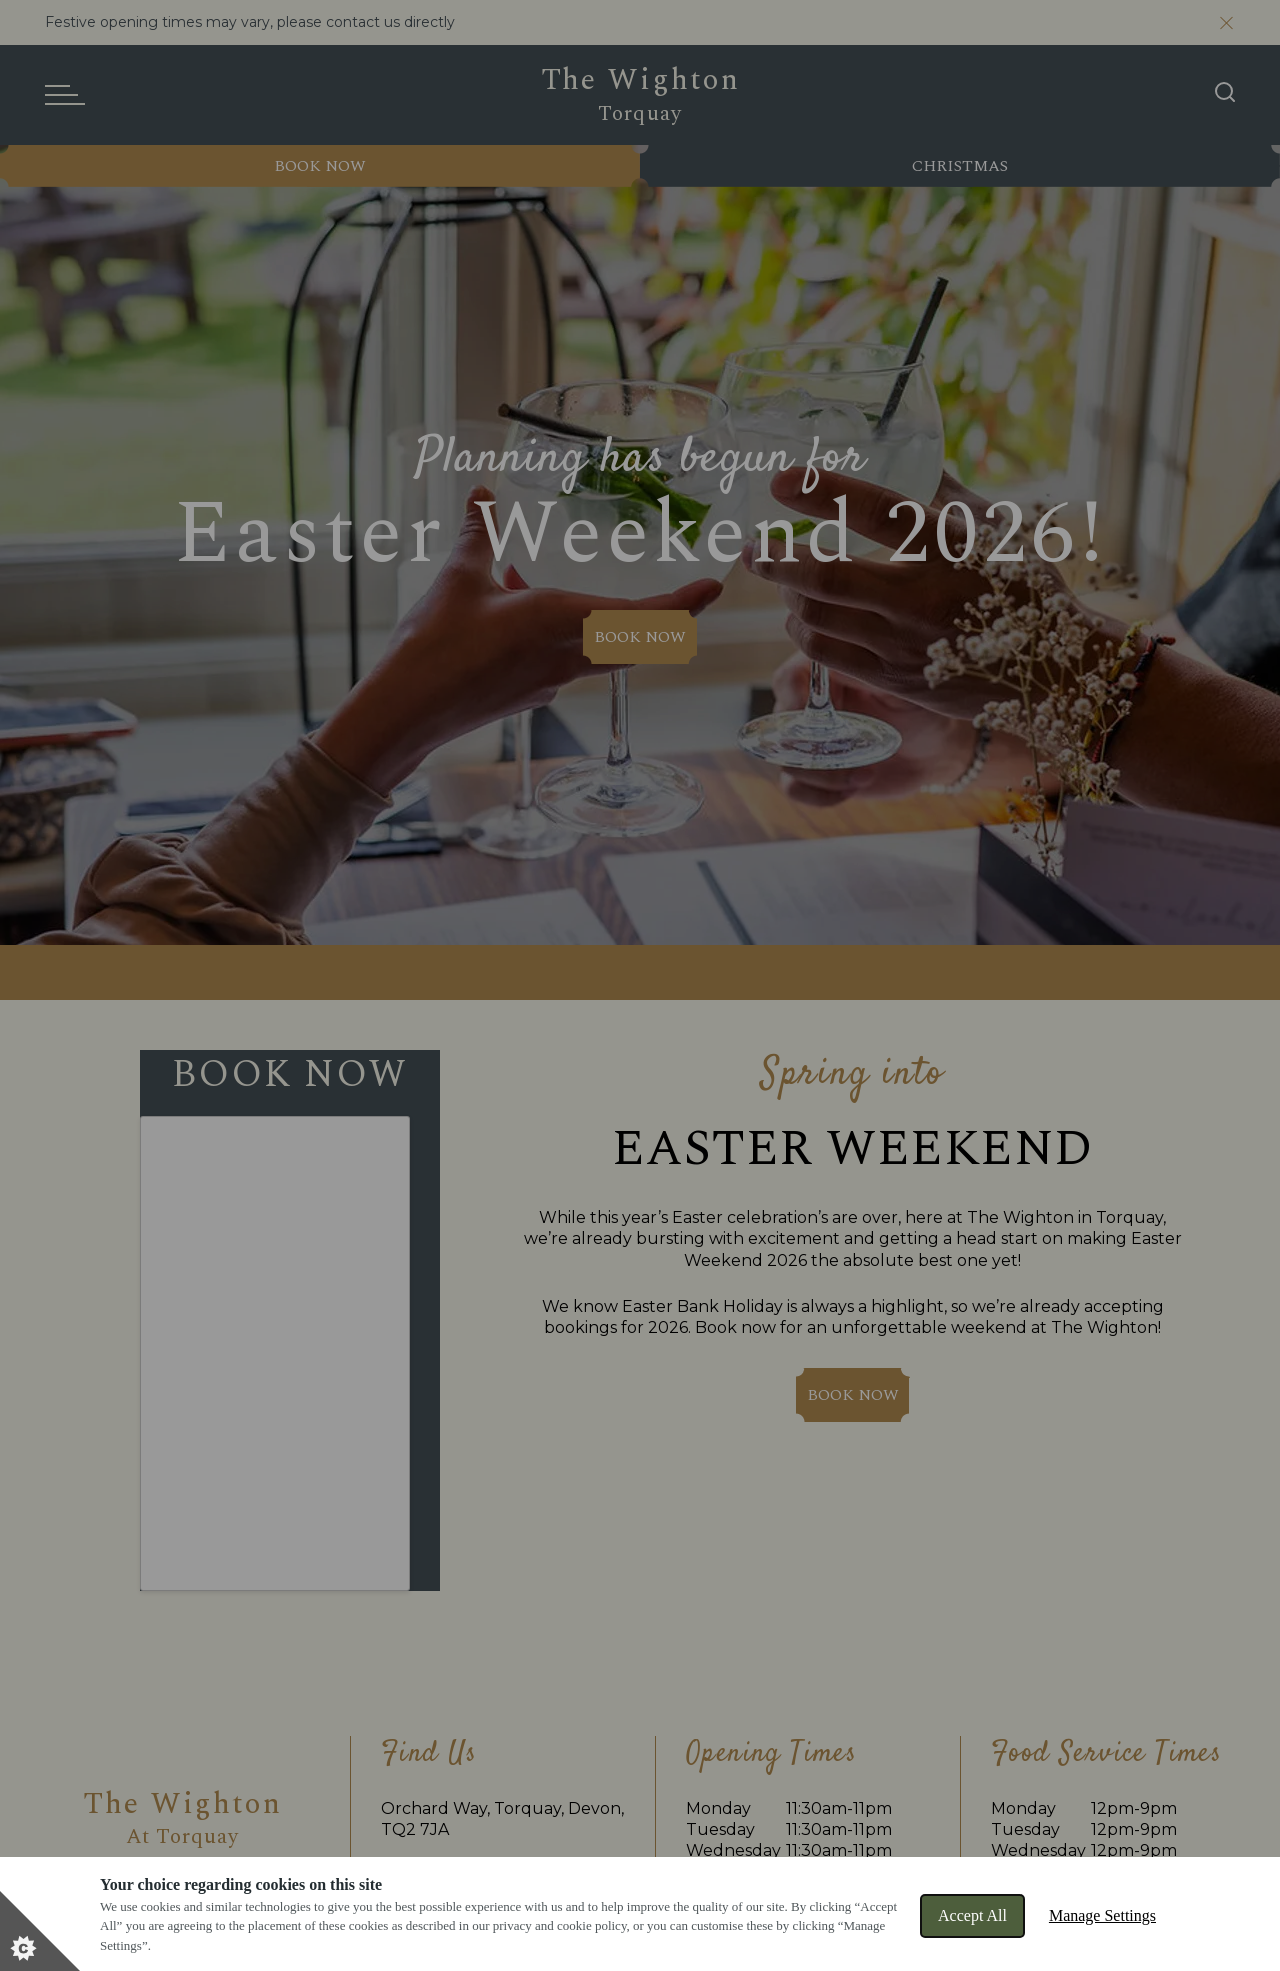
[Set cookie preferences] (40, 1931)
